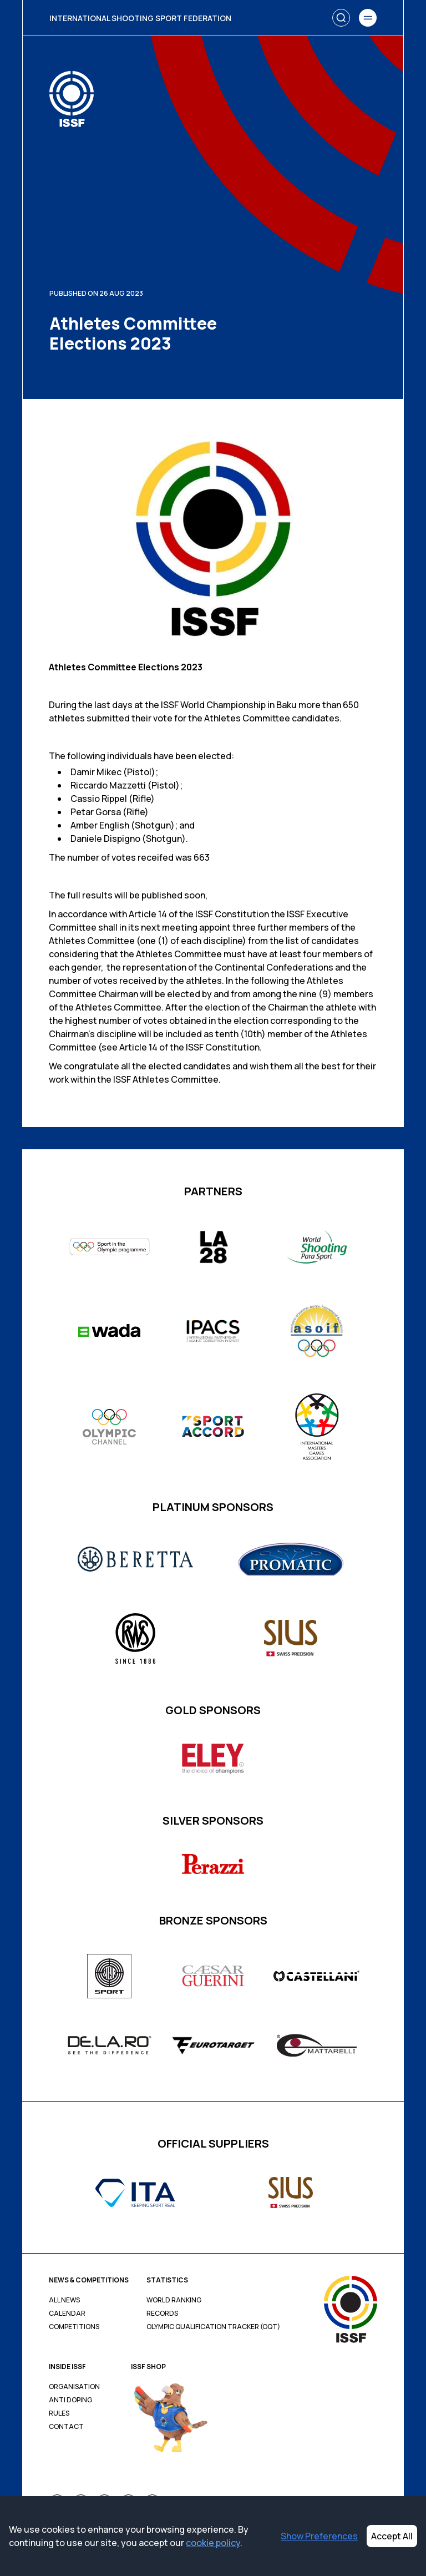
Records (162, 2313)
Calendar (67, 2313)
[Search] (341, 18)
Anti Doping (70, 2400)
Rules (59, 2413)
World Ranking (173, 2300)
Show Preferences (319, 2536)
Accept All (392, 2536)
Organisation (74, 2386)
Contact (66, 2426)
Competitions (74, 2326)
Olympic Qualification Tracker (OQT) (213, 2326)
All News (64, 2300)
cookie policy (213, 2543)
